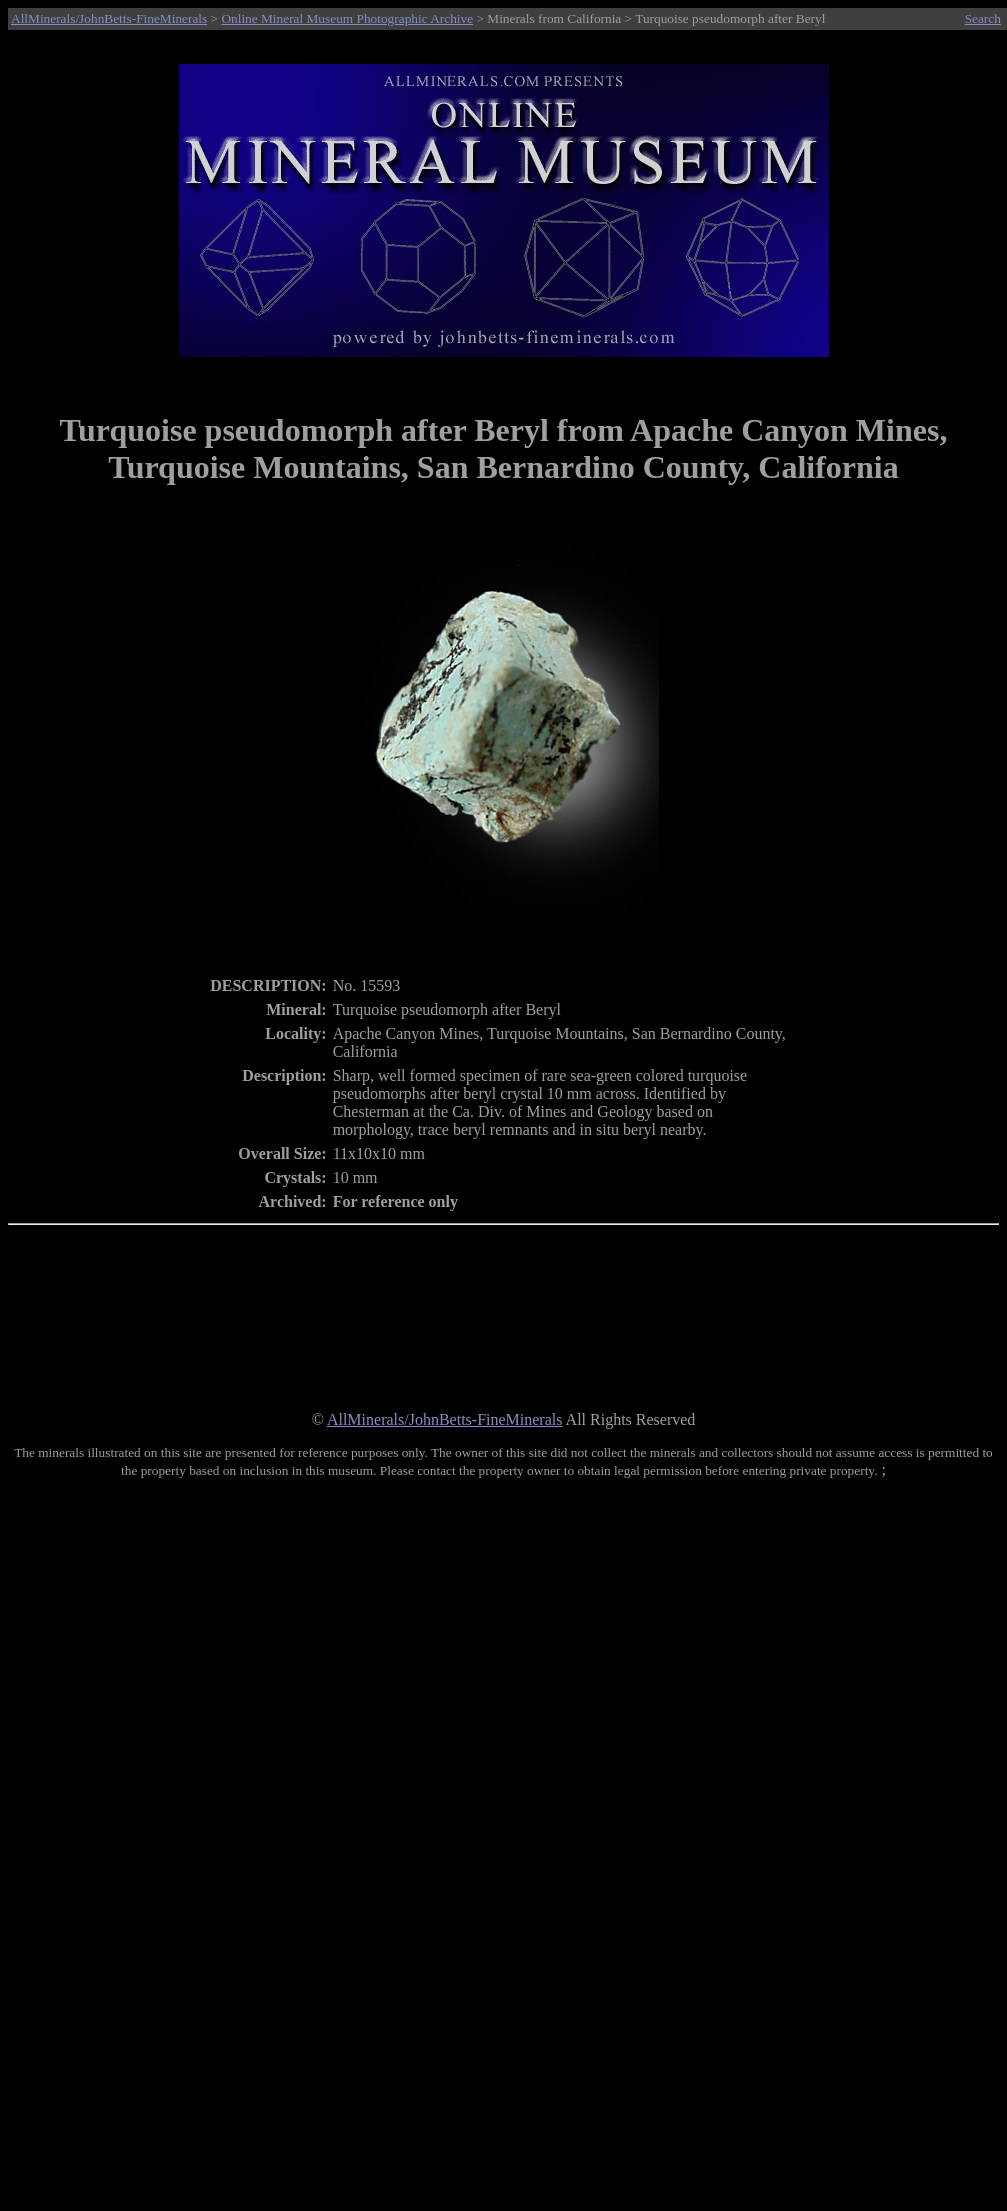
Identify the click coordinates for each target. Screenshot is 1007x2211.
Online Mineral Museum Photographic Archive (347, 18)
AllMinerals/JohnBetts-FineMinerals (109, 18)
